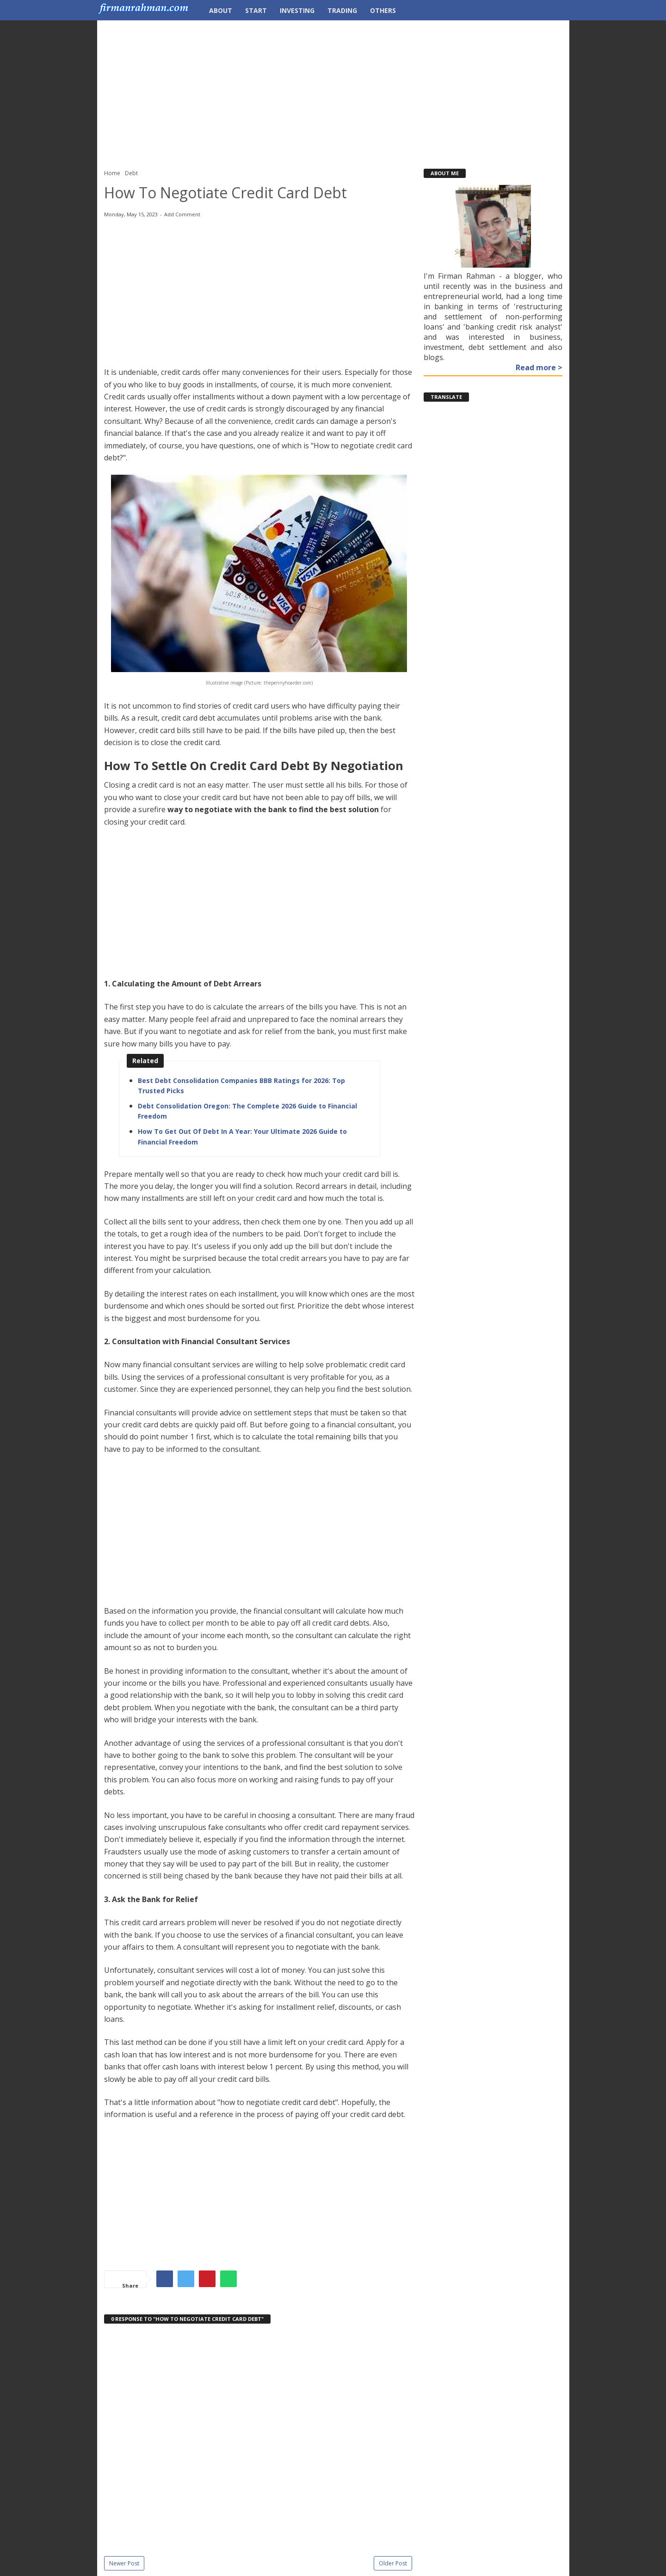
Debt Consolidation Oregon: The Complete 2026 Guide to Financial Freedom (247, 1110)
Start (256, 10)
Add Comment (182, 214)
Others (383, 10)
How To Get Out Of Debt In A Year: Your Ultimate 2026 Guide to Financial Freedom (242, 1136)
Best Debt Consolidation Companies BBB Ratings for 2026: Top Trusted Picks (241, 1085)
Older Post (393, 2563)
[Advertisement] (333, 90)
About (220, 10)
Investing (297, 10)
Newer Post (124, 2563)
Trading (342, 10)
